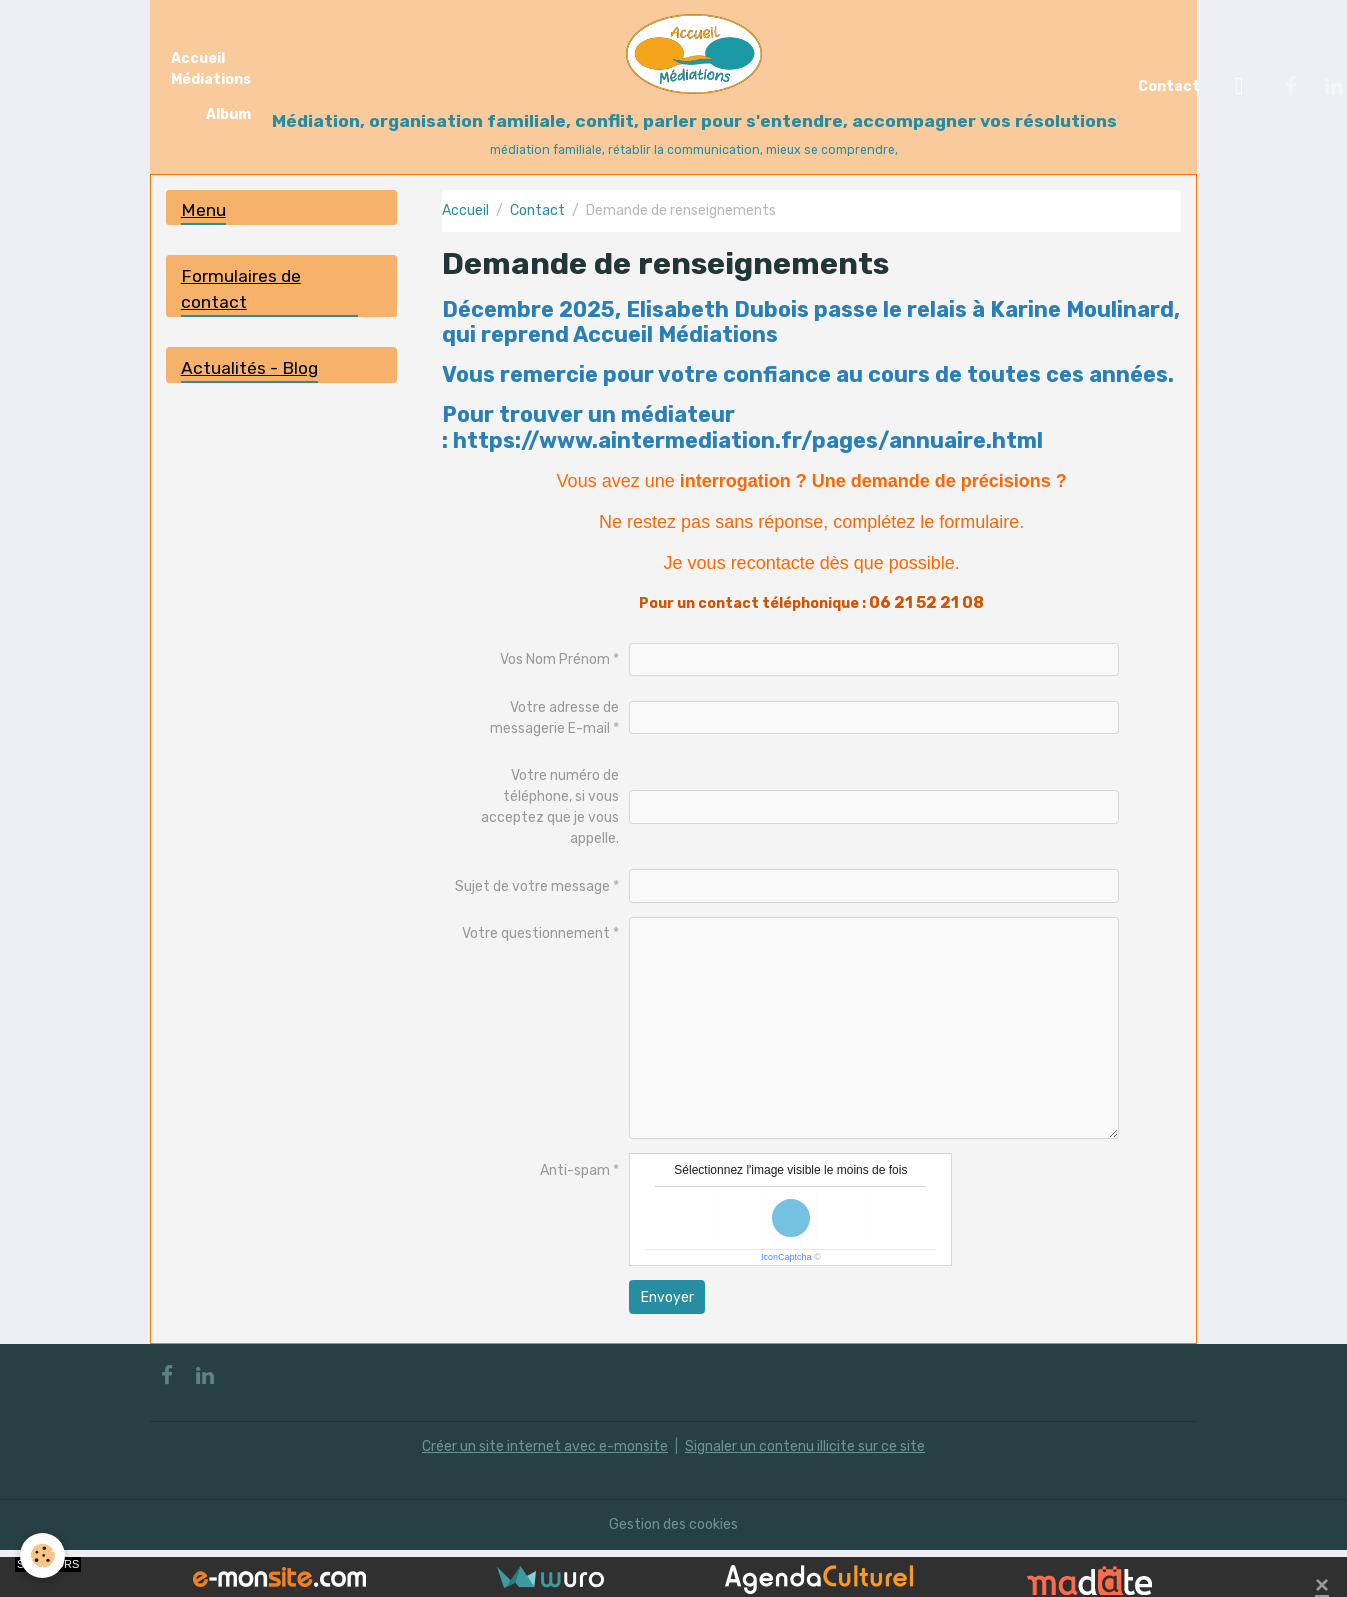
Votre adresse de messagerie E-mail (555, 718)
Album (228, 114)
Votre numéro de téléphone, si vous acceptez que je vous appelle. (550, 807)
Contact (1169, 86)
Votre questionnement (536, 933)
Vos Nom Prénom (555, 659)
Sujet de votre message (532, 886)
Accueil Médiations (211, 69)
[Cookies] (42, 1555)
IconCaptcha (786, 1257)
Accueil (465, 210)
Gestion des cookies (673, 1524)
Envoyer (667, 1297)
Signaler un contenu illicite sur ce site (805, 1446)
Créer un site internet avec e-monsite (545, 1446)
